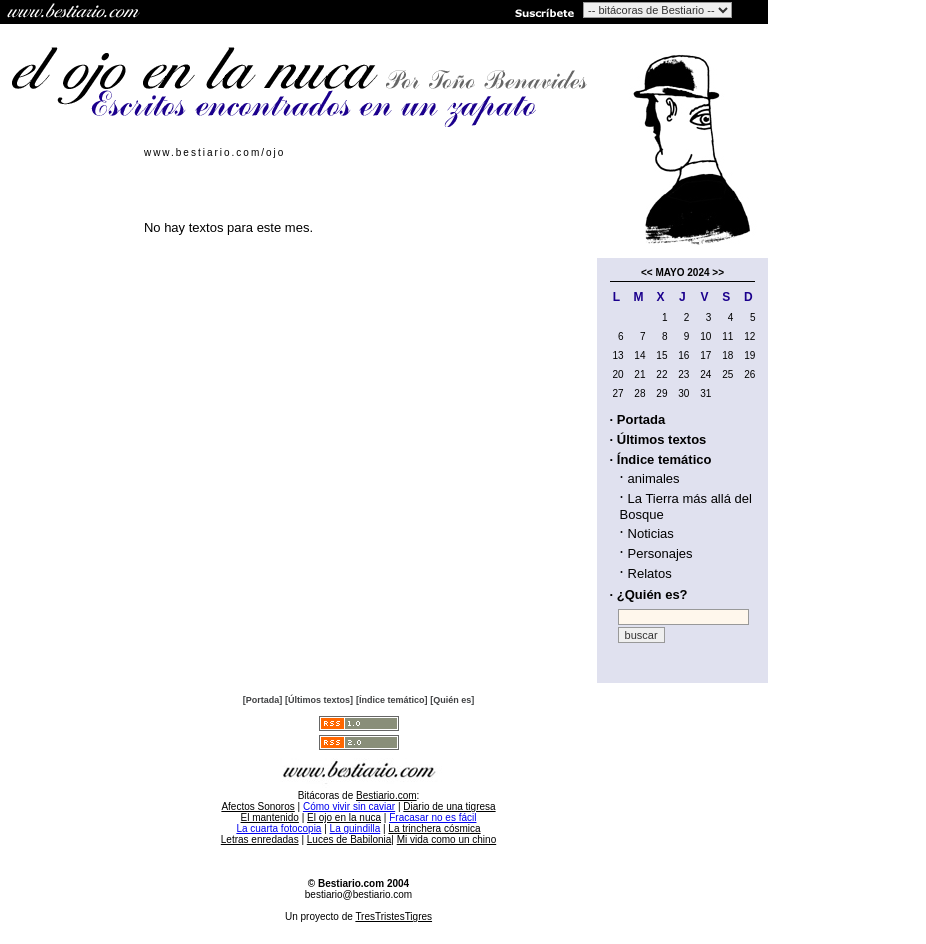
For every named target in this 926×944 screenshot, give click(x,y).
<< (647, 272)
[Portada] (263, 700)
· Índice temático (661, 459)
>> (718, 272)
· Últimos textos (658, 439)
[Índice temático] (392, 700)
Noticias (651, 533)
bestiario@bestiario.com (358, 894)
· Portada (638, 419)
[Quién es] (452, 700)
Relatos (650, 573)
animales (654, 478)
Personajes (660, 553)
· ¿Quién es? (649, 594)
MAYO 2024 (682, 272)
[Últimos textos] (319, 700)
